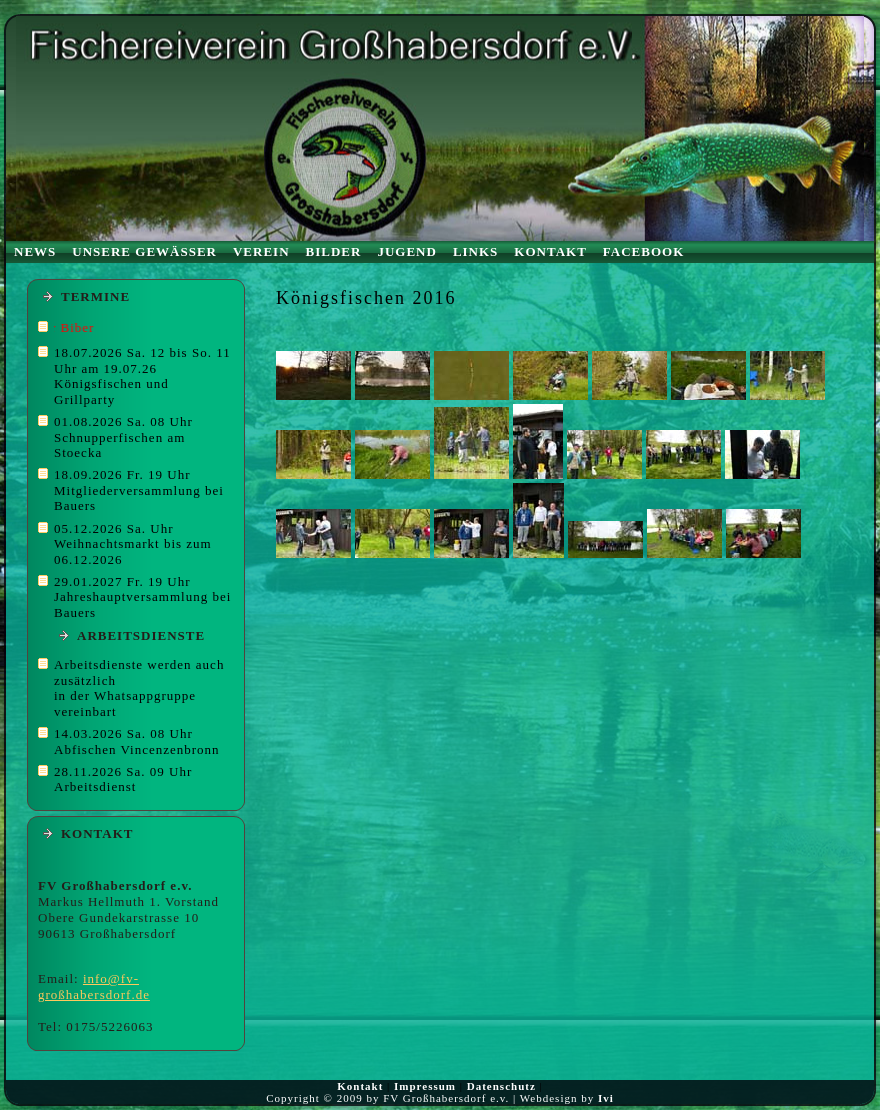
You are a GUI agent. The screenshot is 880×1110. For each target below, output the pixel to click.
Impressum (425, 1086)
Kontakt (360, 1086)
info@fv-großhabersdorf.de (94, 986)
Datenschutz (501, 1086)
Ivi (606, 1098)
